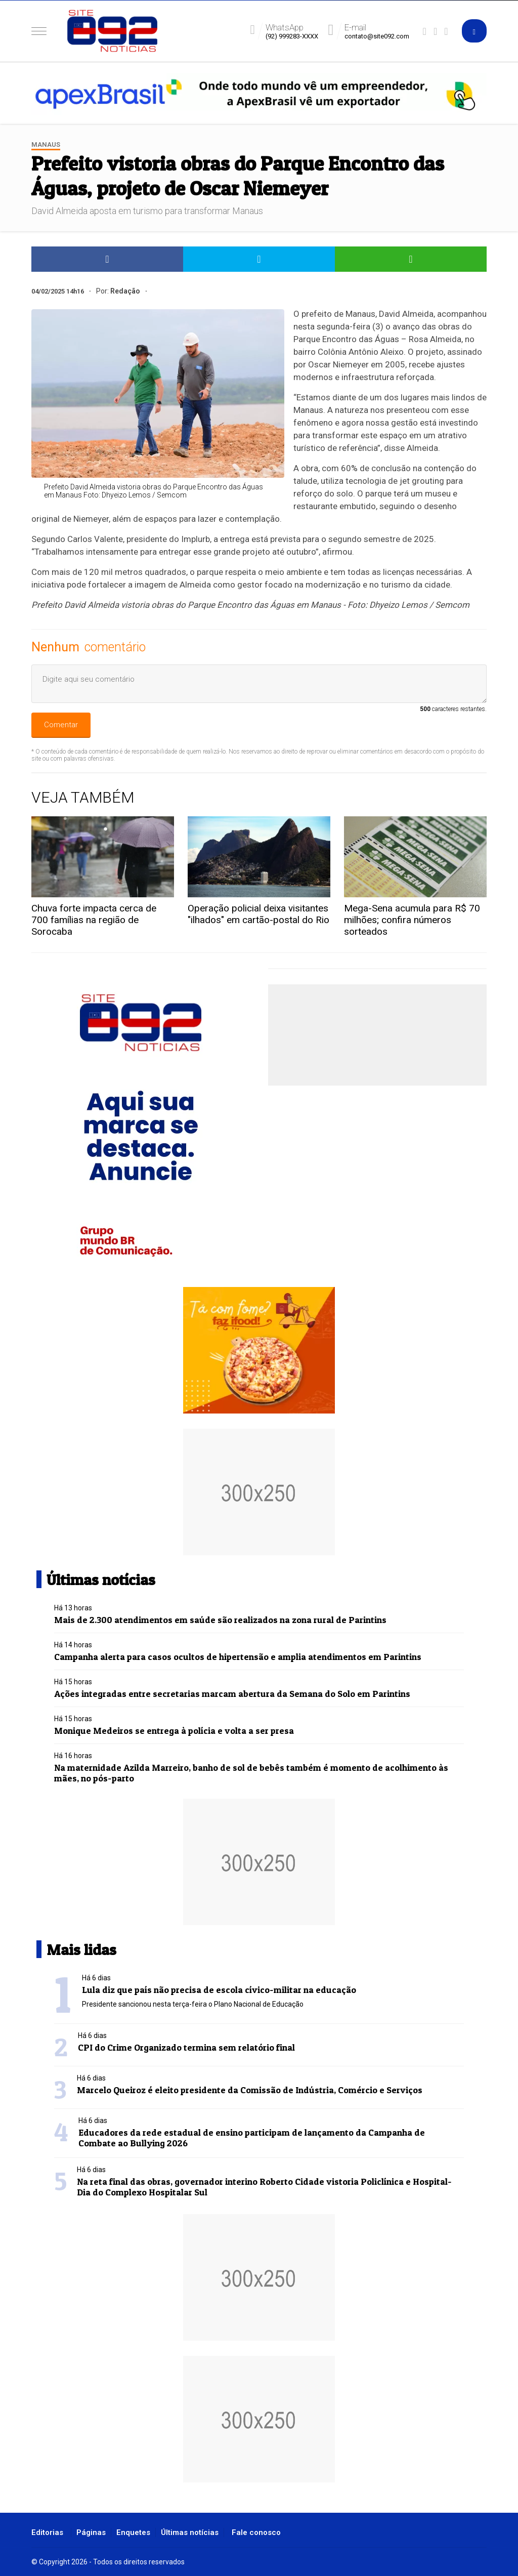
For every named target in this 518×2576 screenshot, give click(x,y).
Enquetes (133, 2532)
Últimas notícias (190, 2532)
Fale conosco (256, 2532)
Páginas (91, 2532)
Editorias (47, 2532)
